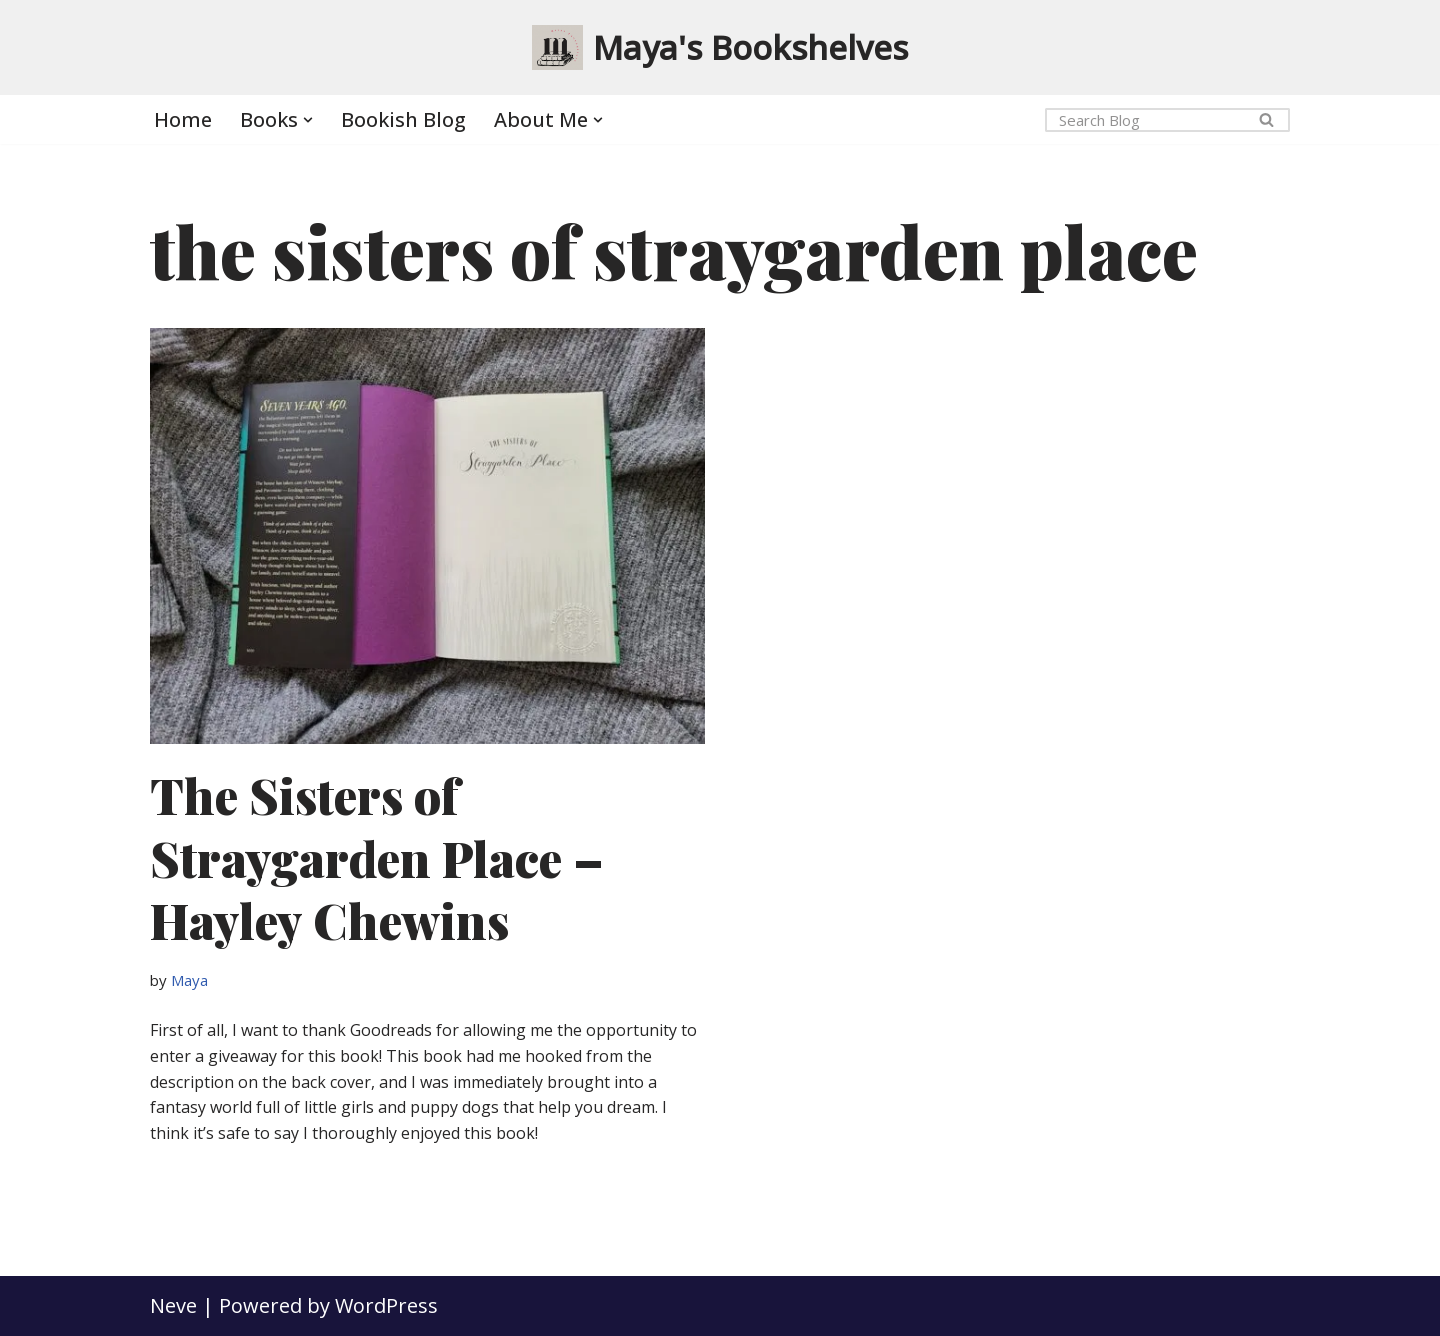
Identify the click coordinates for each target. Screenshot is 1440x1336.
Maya (189, 980)
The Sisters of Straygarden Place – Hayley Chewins (377, 857)
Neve (173, 1305)
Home (183, 119)
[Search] (1145, 120)
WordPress (386, 1305)
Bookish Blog (403, 119)
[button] (308, 120)
